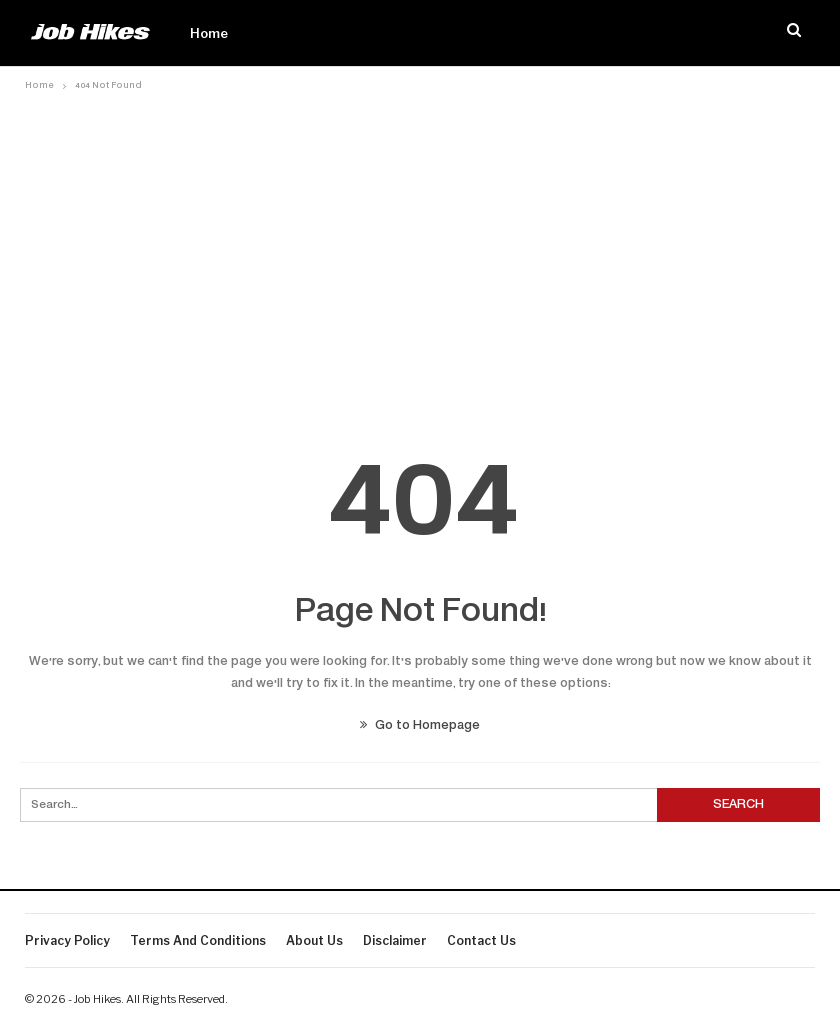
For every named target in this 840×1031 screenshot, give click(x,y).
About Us (314, 940)
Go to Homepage (420, 726)
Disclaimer (395, 940)
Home (209, 33)
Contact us (481, 940)
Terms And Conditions (198, 940)
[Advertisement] (420, 247)
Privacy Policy (67, 940)
